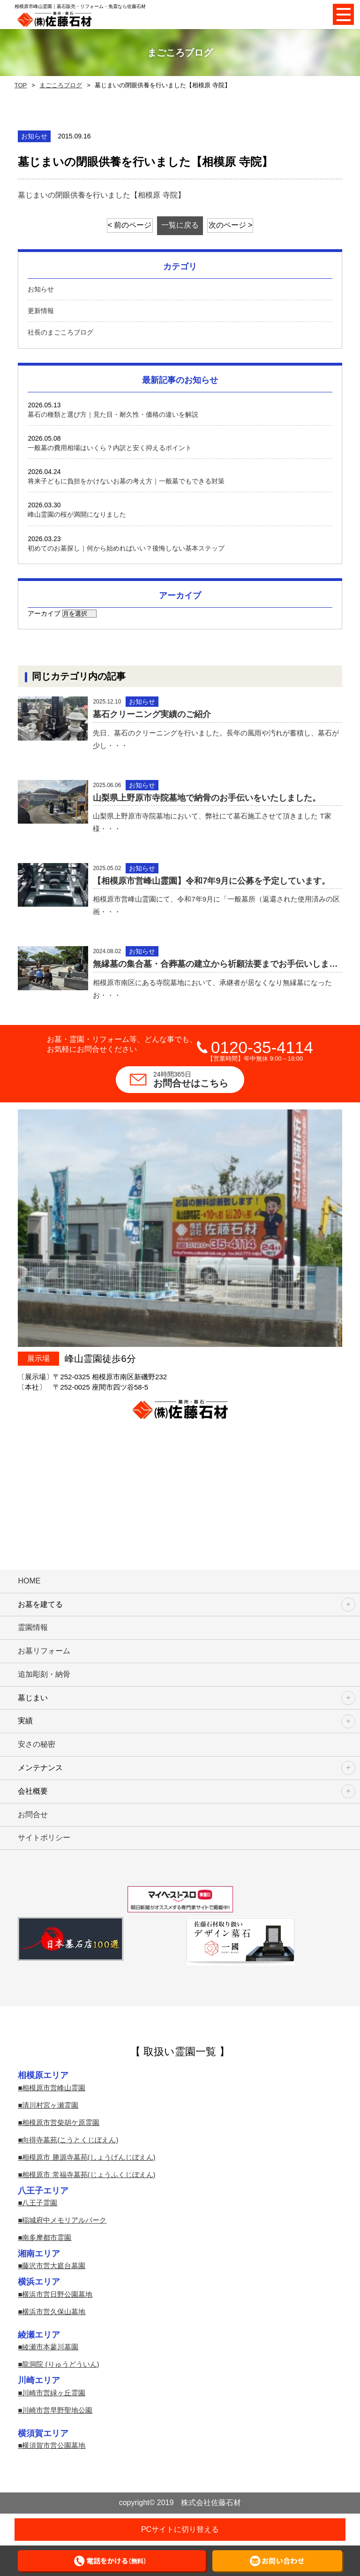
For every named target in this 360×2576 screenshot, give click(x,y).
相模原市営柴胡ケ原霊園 (60, 2122)
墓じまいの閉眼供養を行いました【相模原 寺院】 (101, 195)
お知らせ (41, 289)
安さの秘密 (36, 1744)
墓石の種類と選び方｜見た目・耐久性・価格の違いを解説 (113, 414)
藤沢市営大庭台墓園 (53, 2266)
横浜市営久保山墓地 (53, 2312)
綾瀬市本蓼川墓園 (50, 2347)
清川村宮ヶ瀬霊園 (50, 2105)
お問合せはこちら (198, 1079)
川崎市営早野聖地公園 (57, 2410)
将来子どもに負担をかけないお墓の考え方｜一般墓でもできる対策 (126, 481)
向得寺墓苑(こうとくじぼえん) (70, 2140)
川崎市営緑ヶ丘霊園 (53, 2393)
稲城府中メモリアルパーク (64, 2220)
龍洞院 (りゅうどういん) (60, 2364)
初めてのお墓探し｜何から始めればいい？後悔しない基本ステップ (126, 548)
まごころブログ (60, 85)
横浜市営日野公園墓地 (57, 2294)
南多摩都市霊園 (46, 2237)
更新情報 (41, 310)
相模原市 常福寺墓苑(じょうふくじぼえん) (88, 2175)
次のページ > (231, 225)
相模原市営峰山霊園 (53, 2088)
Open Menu (343, 14)
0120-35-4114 (262, 1047)
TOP (21, 85)
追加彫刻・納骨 (44, 1674)
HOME (29, 1581)
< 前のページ (130, 225)
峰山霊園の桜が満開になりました (77, 514)
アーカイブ (44, 613)
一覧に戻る (180, 225)
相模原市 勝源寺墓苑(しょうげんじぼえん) (88, 2157)
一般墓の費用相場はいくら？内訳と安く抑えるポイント (110, 447)
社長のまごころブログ (60, 332)
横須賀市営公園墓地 (53, 2445)
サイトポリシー (44, 1838)
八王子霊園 (39, 2203)
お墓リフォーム (44, 1651)
